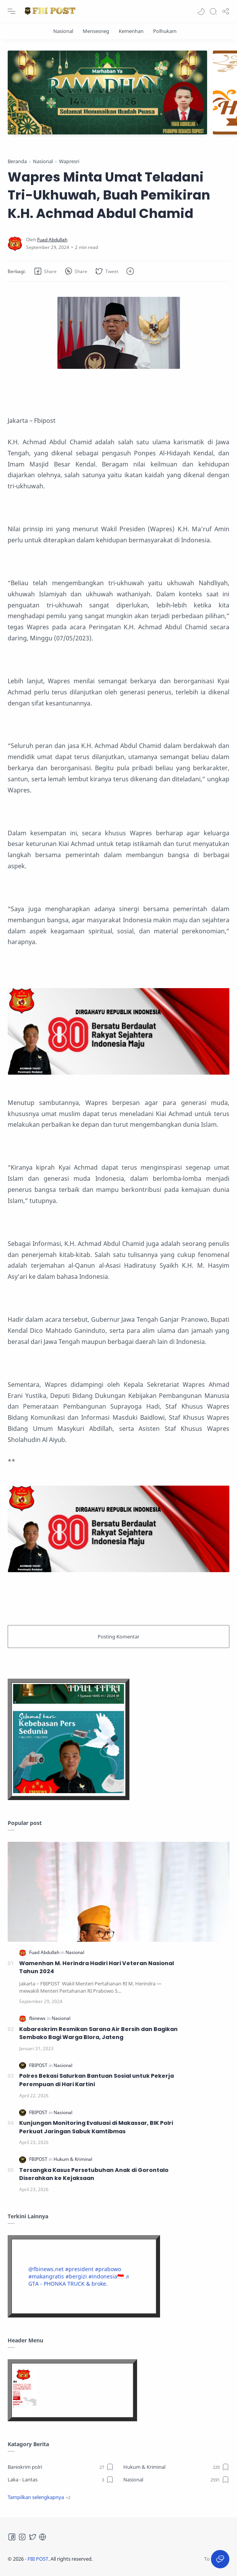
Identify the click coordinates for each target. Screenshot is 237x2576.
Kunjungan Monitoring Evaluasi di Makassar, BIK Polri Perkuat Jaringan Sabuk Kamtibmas (96, 2127)
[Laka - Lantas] (61, 2479)
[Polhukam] (165, 31)
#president (79, 2269)
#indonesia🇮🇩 (106, 2276)
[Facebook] (12, 2537)
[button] (201, 11)
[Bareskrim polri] (61, 2467)
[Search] (213, 11)
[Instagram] (22, 2537)
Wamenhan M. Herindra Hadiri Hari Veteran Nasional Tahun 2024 (96, 1967)
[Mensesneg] (96, 31)
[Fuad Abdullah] (52, 239)
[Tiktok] (42, 2537)
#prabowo (108, 2269)
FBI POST (38, 2558)
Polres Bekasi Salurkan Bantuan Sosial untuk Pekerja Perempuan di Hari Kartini (96, 2080)
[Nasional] (63, 31)
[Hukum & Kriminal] (73, 2159)
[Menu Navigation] (11, 11)
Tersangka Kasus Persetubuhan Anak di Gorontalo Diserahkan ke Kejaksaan (93, 2174)
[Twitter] (32, 2537)
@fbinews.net (46, 2269)
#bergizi (76, 2276)
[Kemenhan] (131, 31)
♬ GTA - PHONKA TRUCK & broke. (78, 2280)
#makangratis (46, 2276)
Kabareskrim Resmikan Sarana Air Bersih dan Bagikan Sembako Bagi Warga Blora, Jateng (98, 2033)
